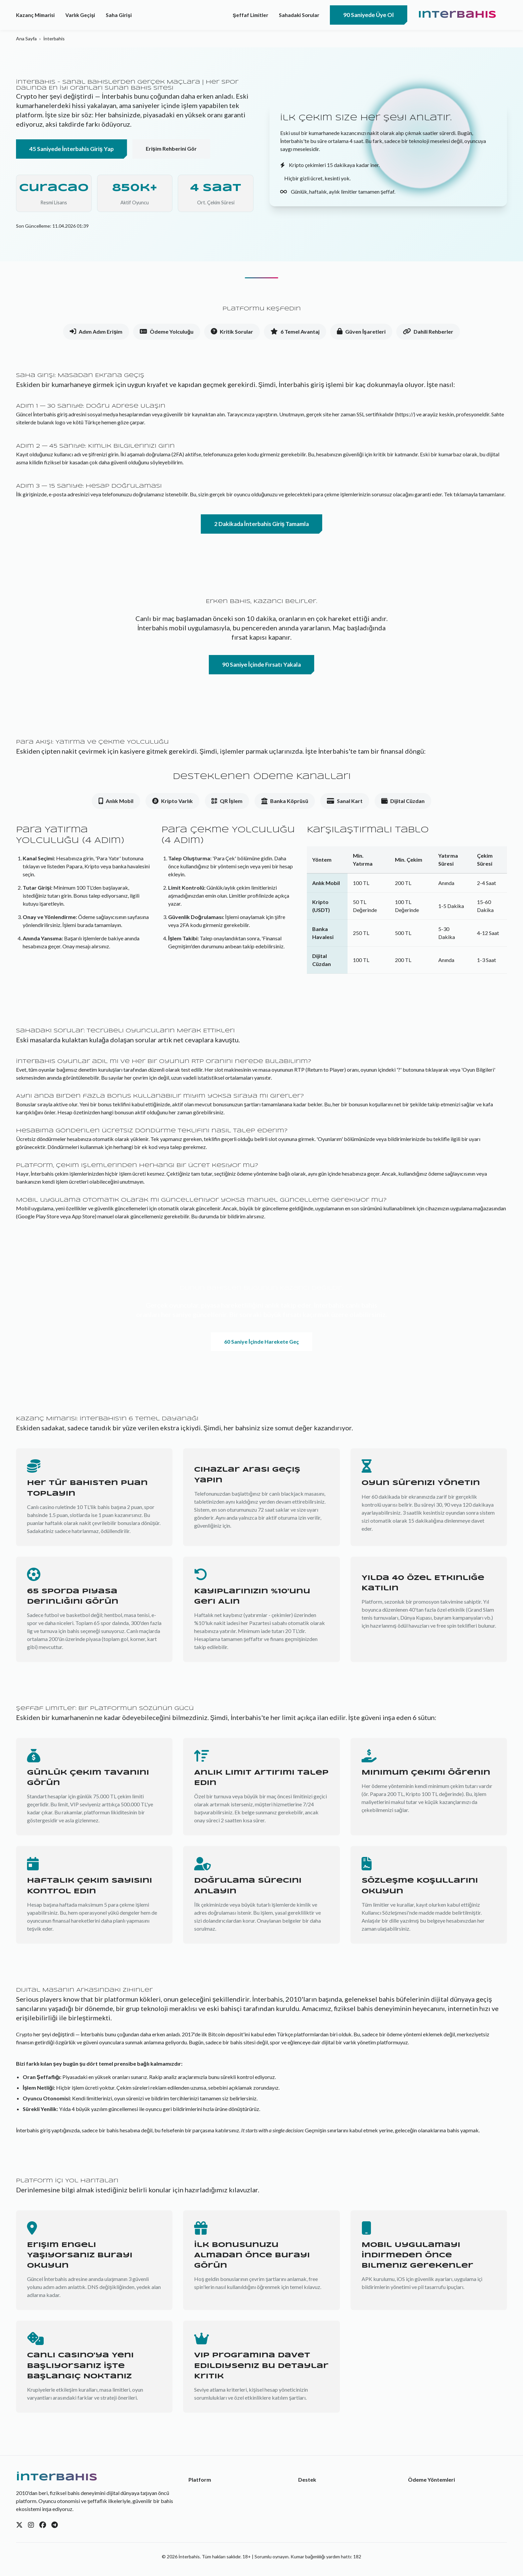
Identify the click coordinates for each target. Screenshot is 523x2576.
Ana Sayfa (26, 38)
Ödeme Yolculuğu (166, 331)
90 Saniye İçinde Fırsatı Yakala (261, 664)
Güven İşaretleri (361, 331)
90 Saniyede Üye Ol (368, 14)
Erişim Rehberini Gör (171, 148)
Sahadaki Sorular (299, 15)
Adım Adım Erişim (96, 331)
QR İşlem (226, 801)
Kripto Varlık (172, 801)
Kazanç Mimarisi (35, 15)
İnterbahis (457, 15)
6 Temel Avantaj (295, 331)
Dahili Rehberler (428, 331)
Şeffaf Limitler (250, 15)
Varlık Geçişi (80, 15)
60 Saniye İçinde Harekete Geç (261, 1341)
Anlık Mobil (115, 801)
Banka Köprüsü (284, 801)
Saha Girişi (118, 15)
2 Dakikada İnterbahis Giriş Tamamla (261, 523)
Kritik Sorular (232, 331)
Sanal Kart (345, 801)
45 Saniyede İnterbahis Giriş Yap (71, 148)
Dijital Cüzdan (403, 801)
